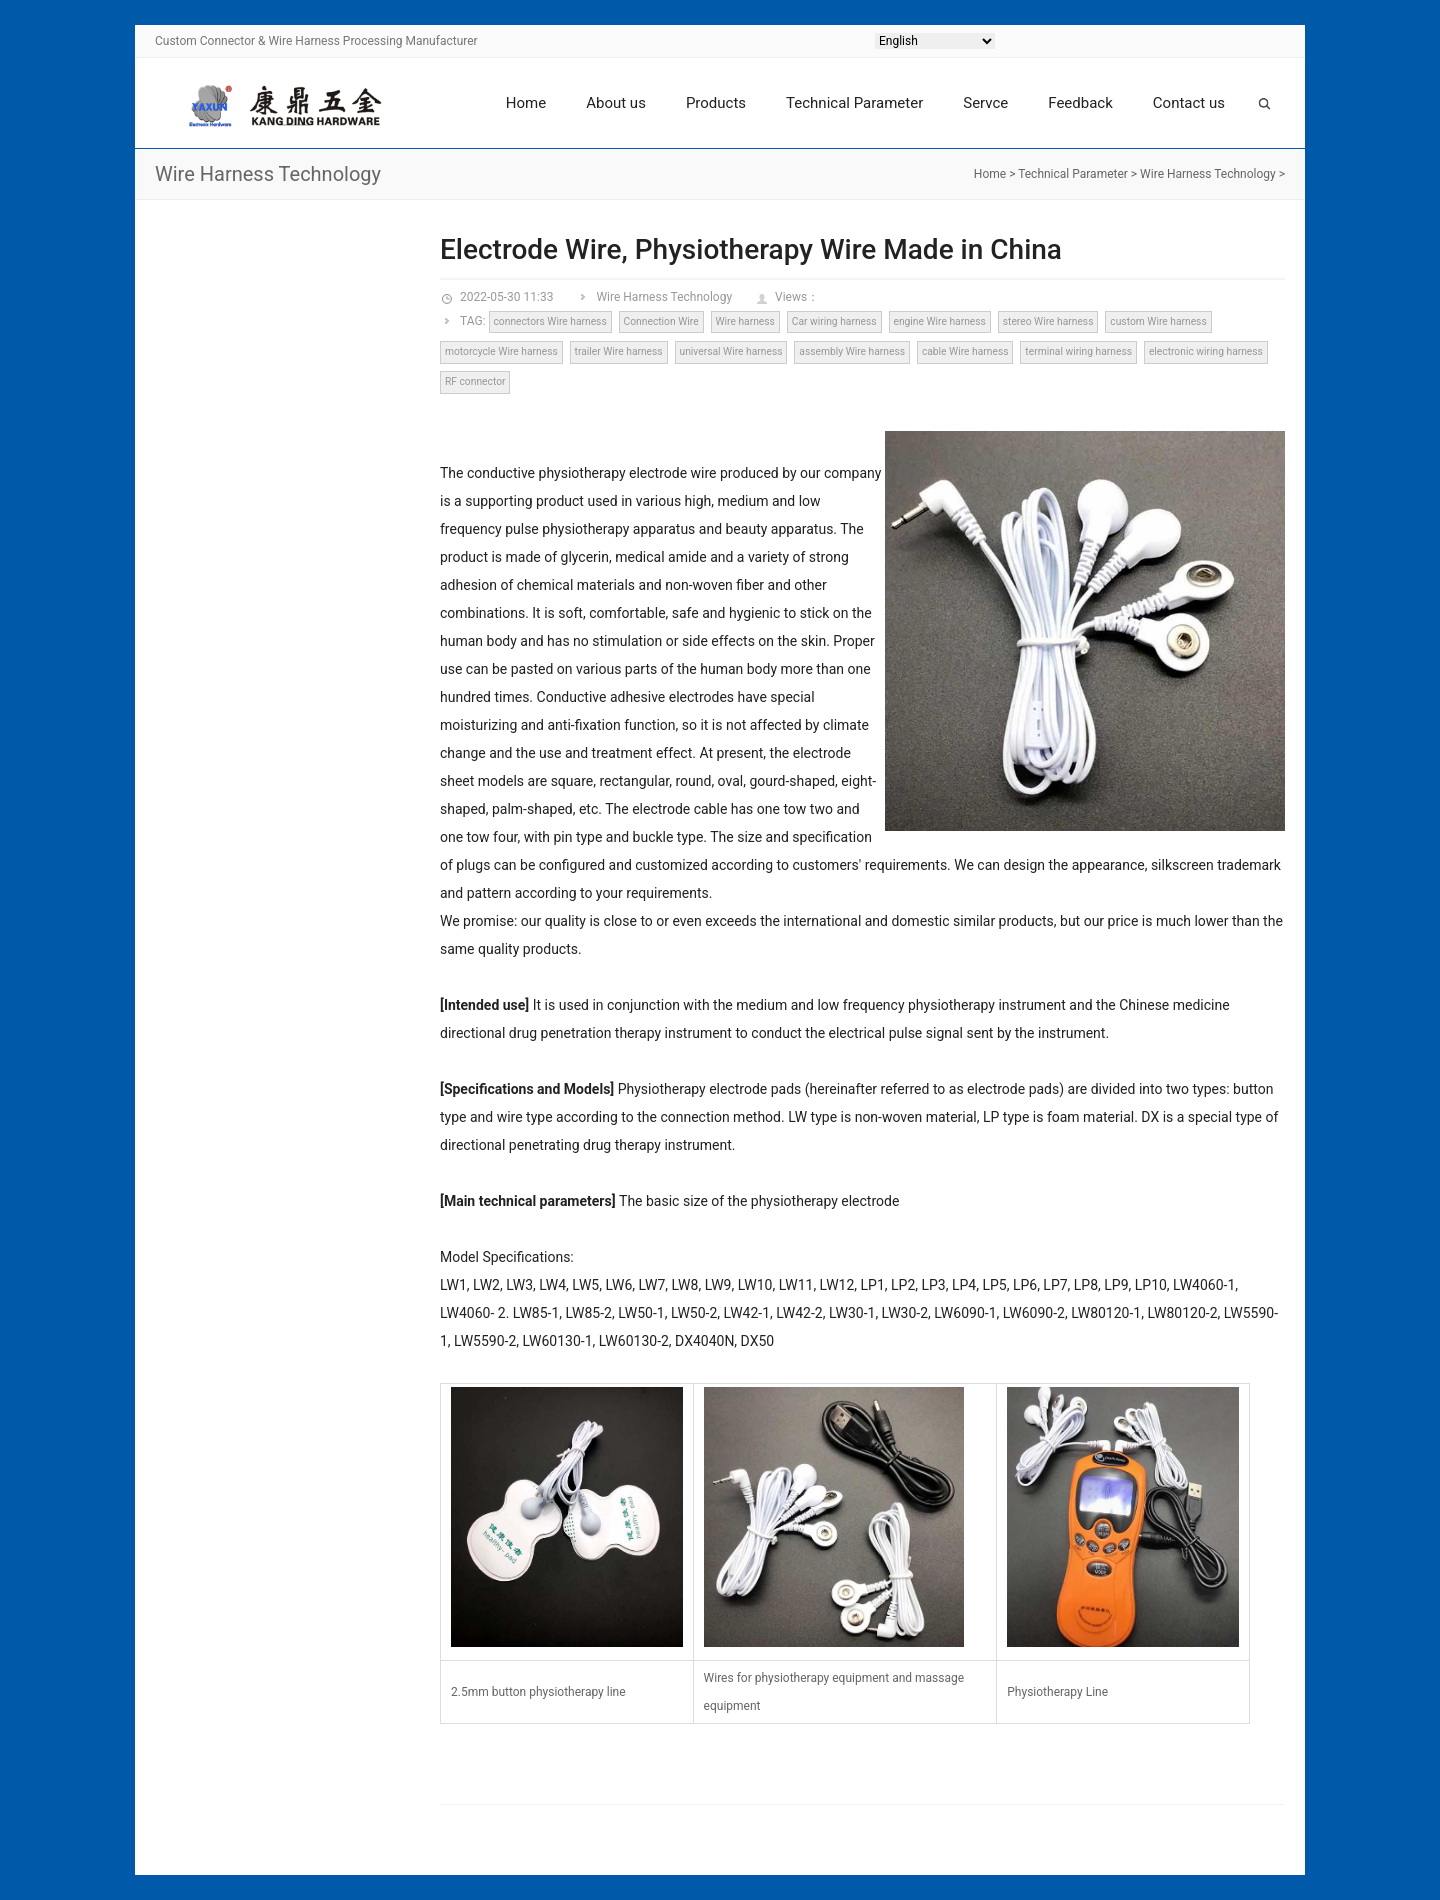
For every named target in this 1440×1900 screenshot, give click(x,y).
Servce (985, 103)
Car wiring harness (834, 321)
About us (616, 103)
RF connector (475, 381)
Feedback (1080, 103)
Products (716, 103)
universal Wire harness (731, 351)
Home (526, 103)
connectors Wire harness (549, 321)
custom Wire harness (1158, 321)
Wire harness (744, 321)
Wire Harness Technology (1208, 174)
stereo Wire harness (1048, 321)
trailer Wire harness (619, 351)
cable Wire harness (965, 351)
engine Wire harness (939, 321)
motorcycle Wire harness (501, 351)
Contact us (1189, 103)
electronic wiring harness (1206, 351)
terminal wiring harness (1078, 351)
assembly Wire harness (852, 351)
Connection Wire (661, 321)
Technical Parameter (854, 103)
